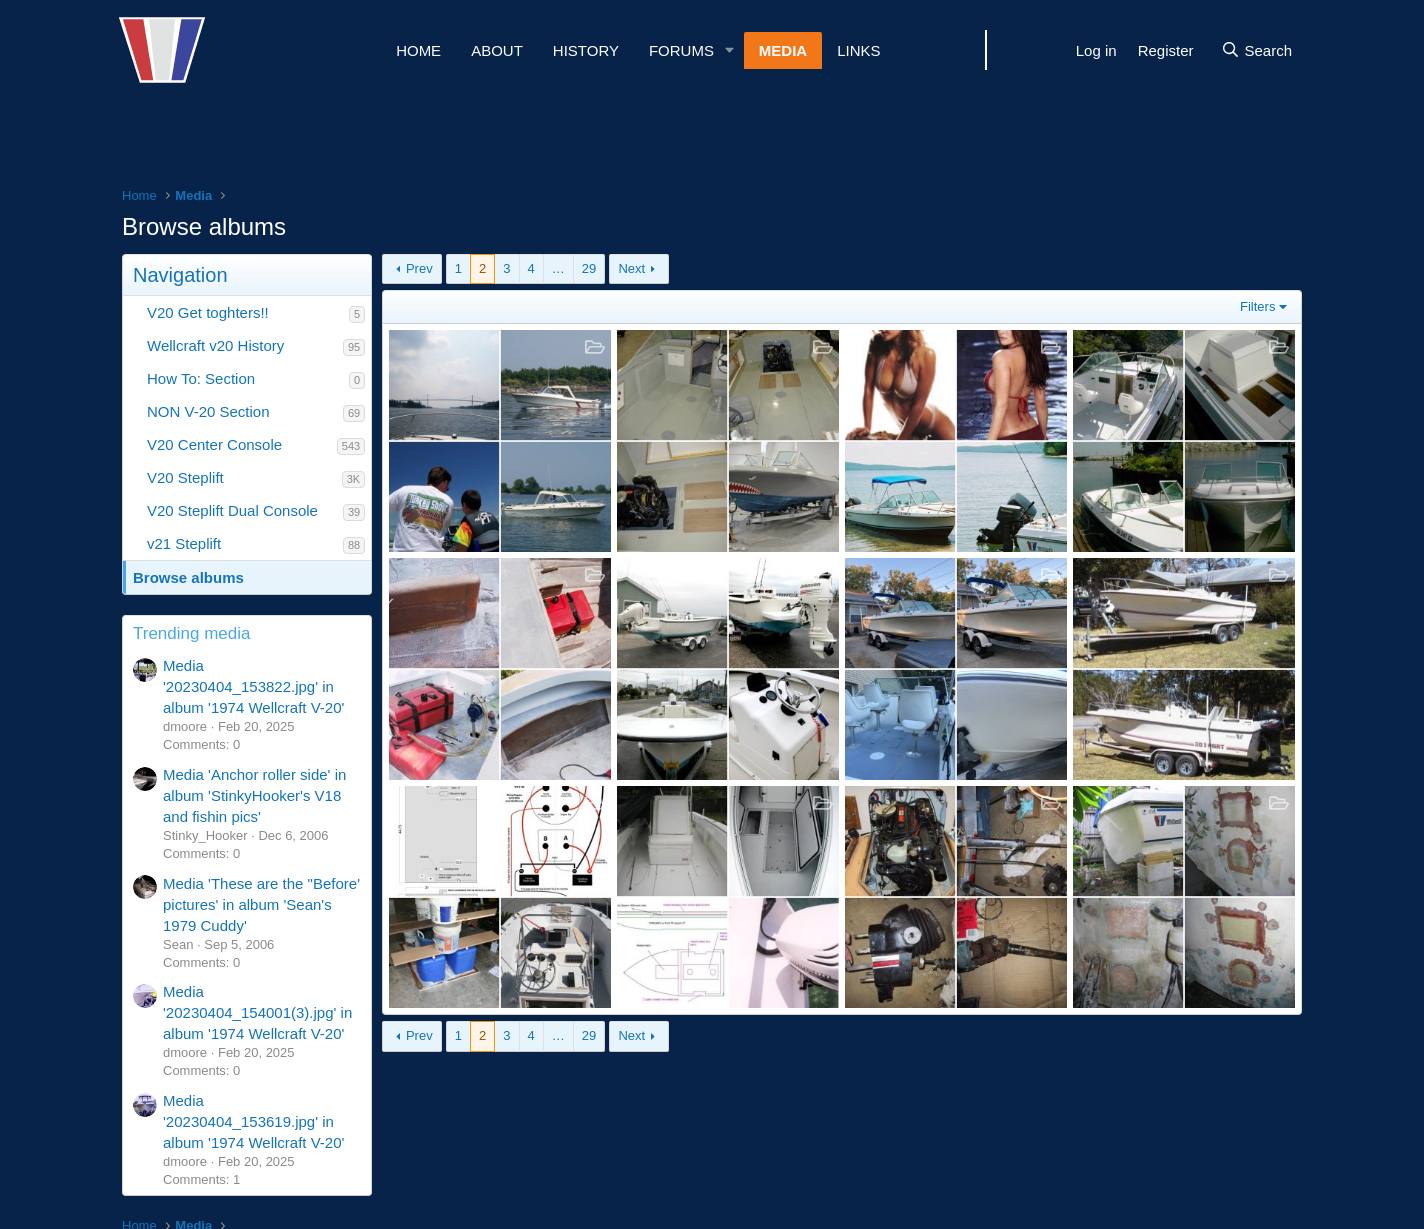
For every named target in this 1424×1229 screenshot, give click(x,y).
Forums (681, 50)
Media (783, 50)
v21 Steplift (184, 543)
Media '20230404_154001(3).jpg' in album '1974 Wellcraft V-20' (257, 1012)
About (497, 50)
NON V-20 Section (208, 411)
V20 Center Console (214, 444)
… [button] (558, 268)
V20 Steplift (185, 477)
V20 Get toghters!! (208, 312)
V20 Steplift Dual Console (232, 510)
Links (858, 50)
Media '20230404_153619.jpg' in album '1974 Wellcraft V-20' (253, 1121)
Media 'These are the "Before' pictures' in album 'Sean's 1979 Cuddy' (261, 904)
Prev (419, 268)
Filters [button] (1257, 306)
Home (418, 50)
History (586, 50)
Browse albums (188, 577)
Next (631, 268)
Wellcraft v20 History (215, 345)
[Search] (1256, 50)
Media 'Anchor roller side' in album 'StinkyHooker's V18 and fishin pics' (254, 795)
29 (589, 268)
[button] (730, 50)
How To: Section (201, 378)
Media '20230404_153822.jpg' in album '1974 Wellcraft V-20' (253, 686)
